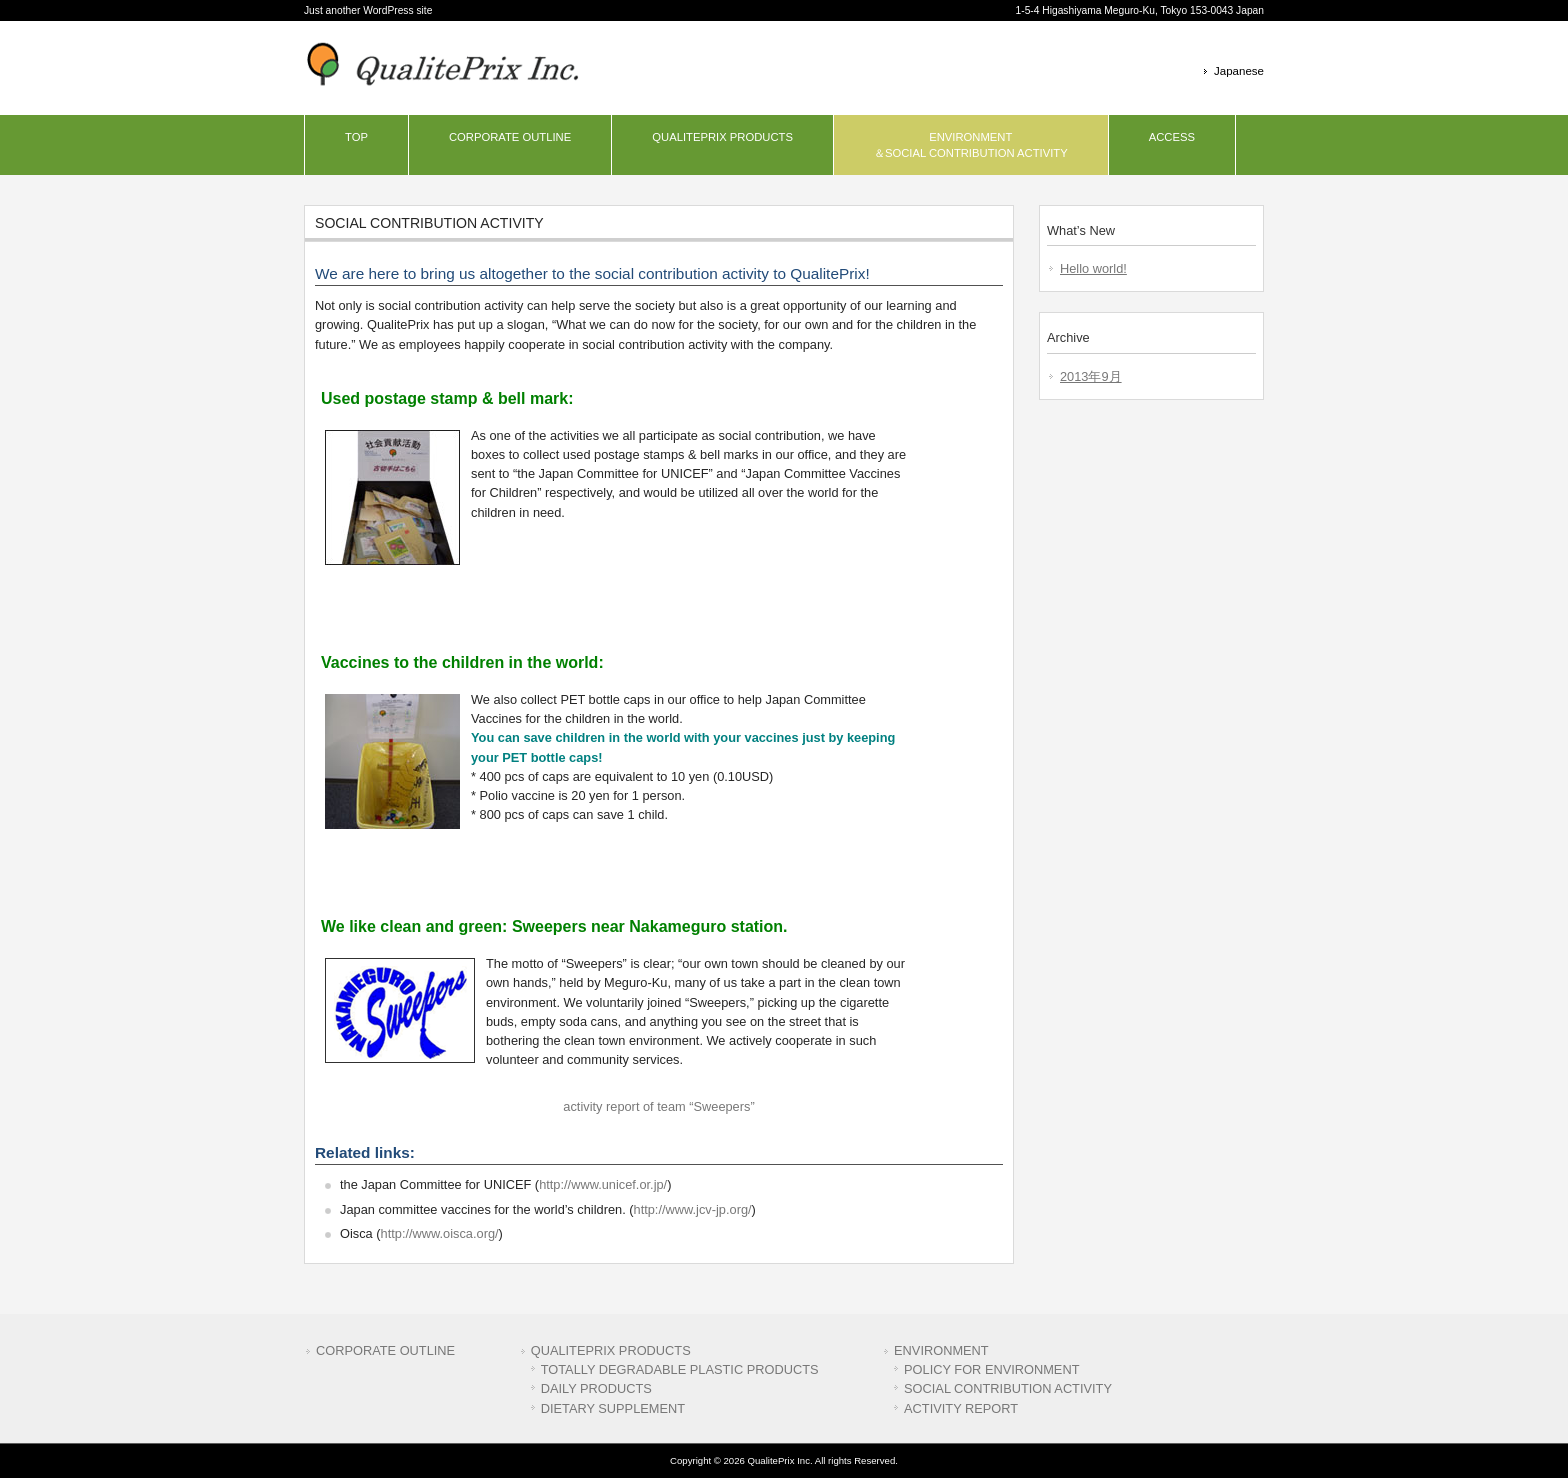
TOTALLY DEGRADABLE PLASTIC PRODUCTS (680, 1369)
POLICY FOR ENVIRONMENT (991, 1369)
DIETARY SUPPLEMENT (613, 1408)
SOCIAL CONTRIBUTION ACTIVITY (1008, 1388)
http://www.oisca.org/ (440, 1233)
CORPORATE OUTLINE (385, 1350)
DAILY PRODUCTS (596, 1388)
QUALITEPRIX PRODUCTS (611, 1350)
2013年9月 (1091, 376)
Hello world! (1093, 268)
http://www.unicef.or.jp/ (603, 1184)
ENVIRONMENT (941, 1350)
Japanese (1239, 71)
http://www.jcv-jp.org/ (693, 1209)
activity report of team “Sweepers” (658, 1106)
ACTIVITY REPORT (961, 1408)
